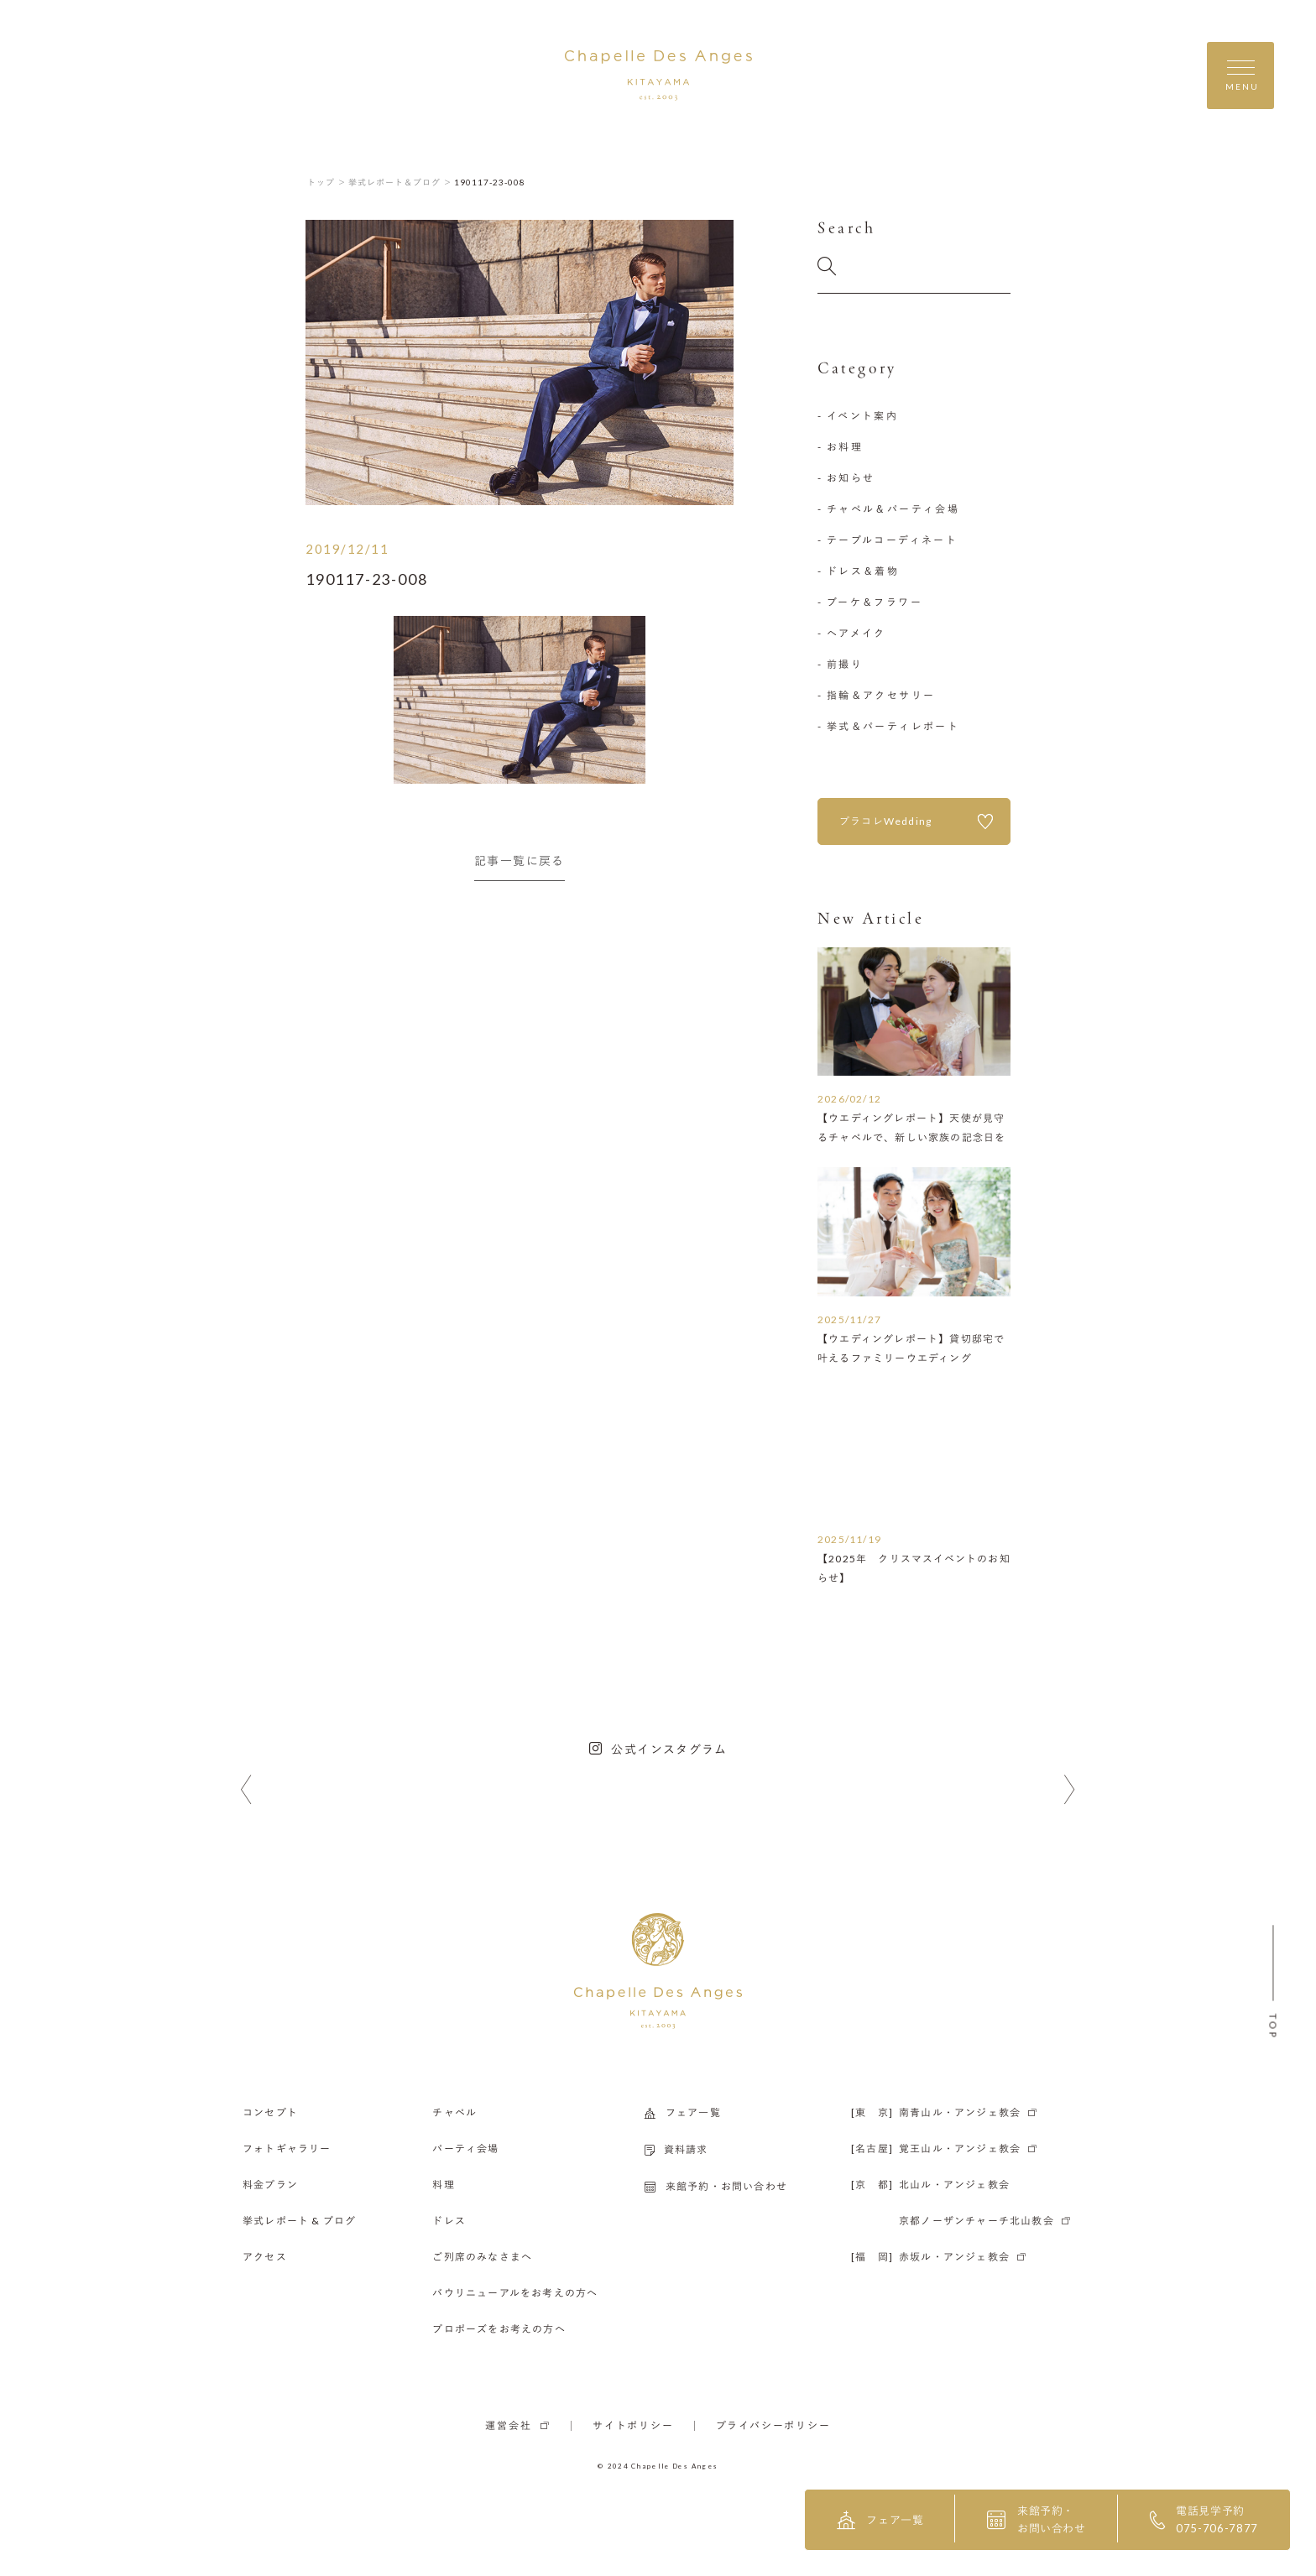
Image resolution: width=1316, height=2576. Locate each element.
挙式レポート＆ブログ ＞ (400, 182)
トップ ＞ (327, 182)
